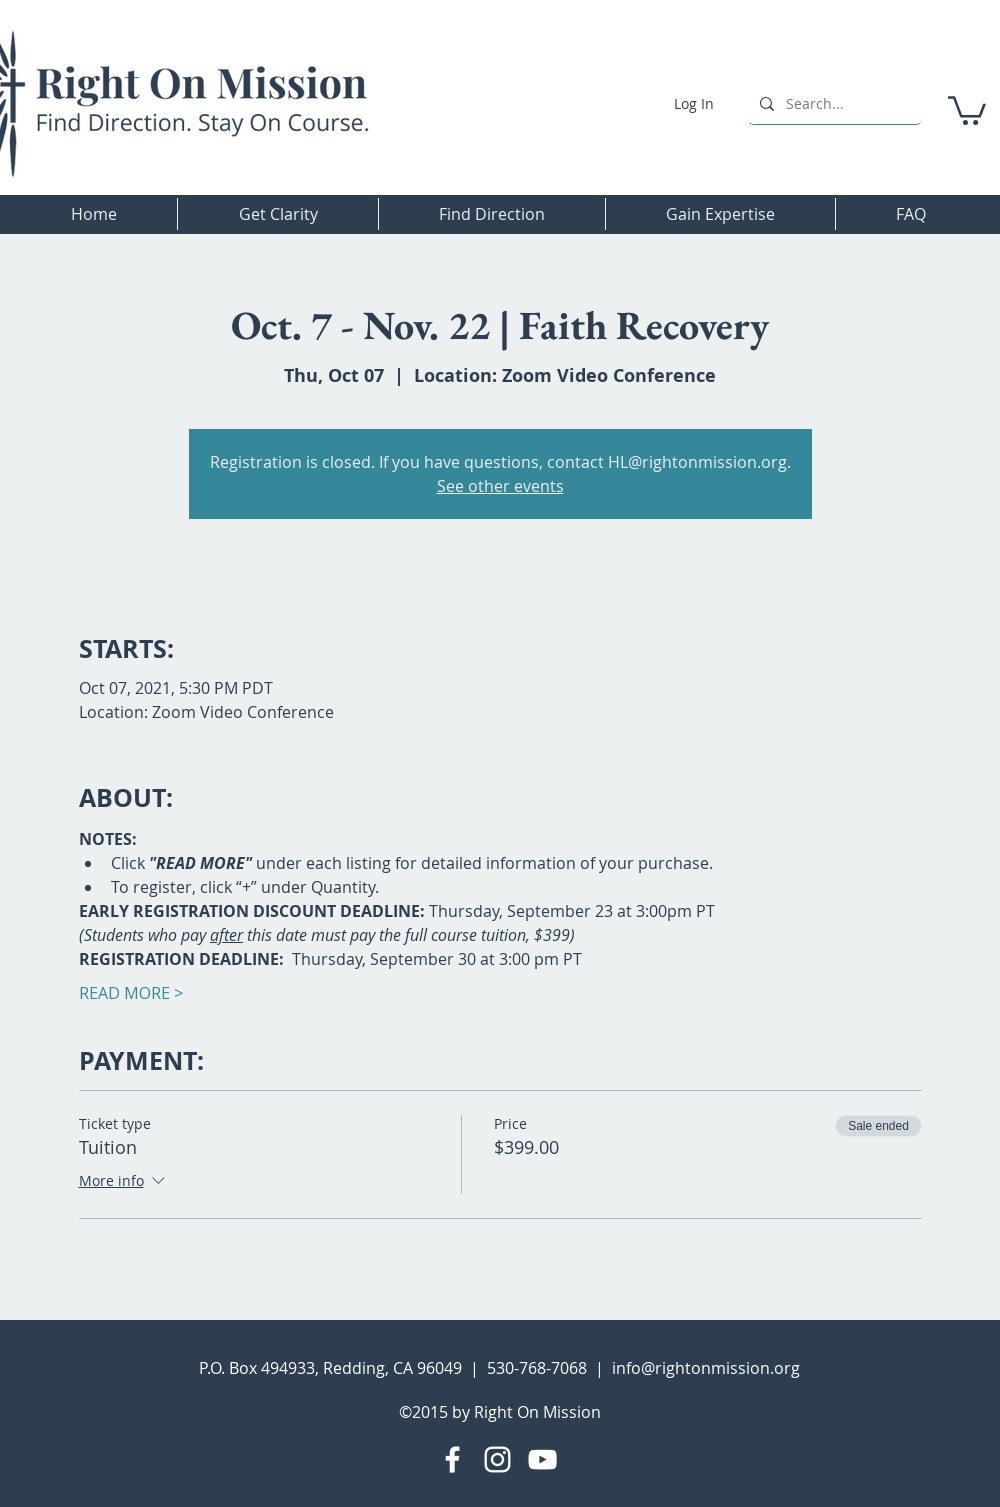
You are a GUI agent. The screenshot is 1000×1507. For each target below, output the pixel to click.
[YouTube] (542, 1459)
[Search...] (833, 103)
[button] (967, 109)
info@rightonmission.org (706, 1368)
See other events (500, 486)
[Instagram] (497, 1459)
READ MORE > (131, 993)
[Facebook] (452, 1459)
